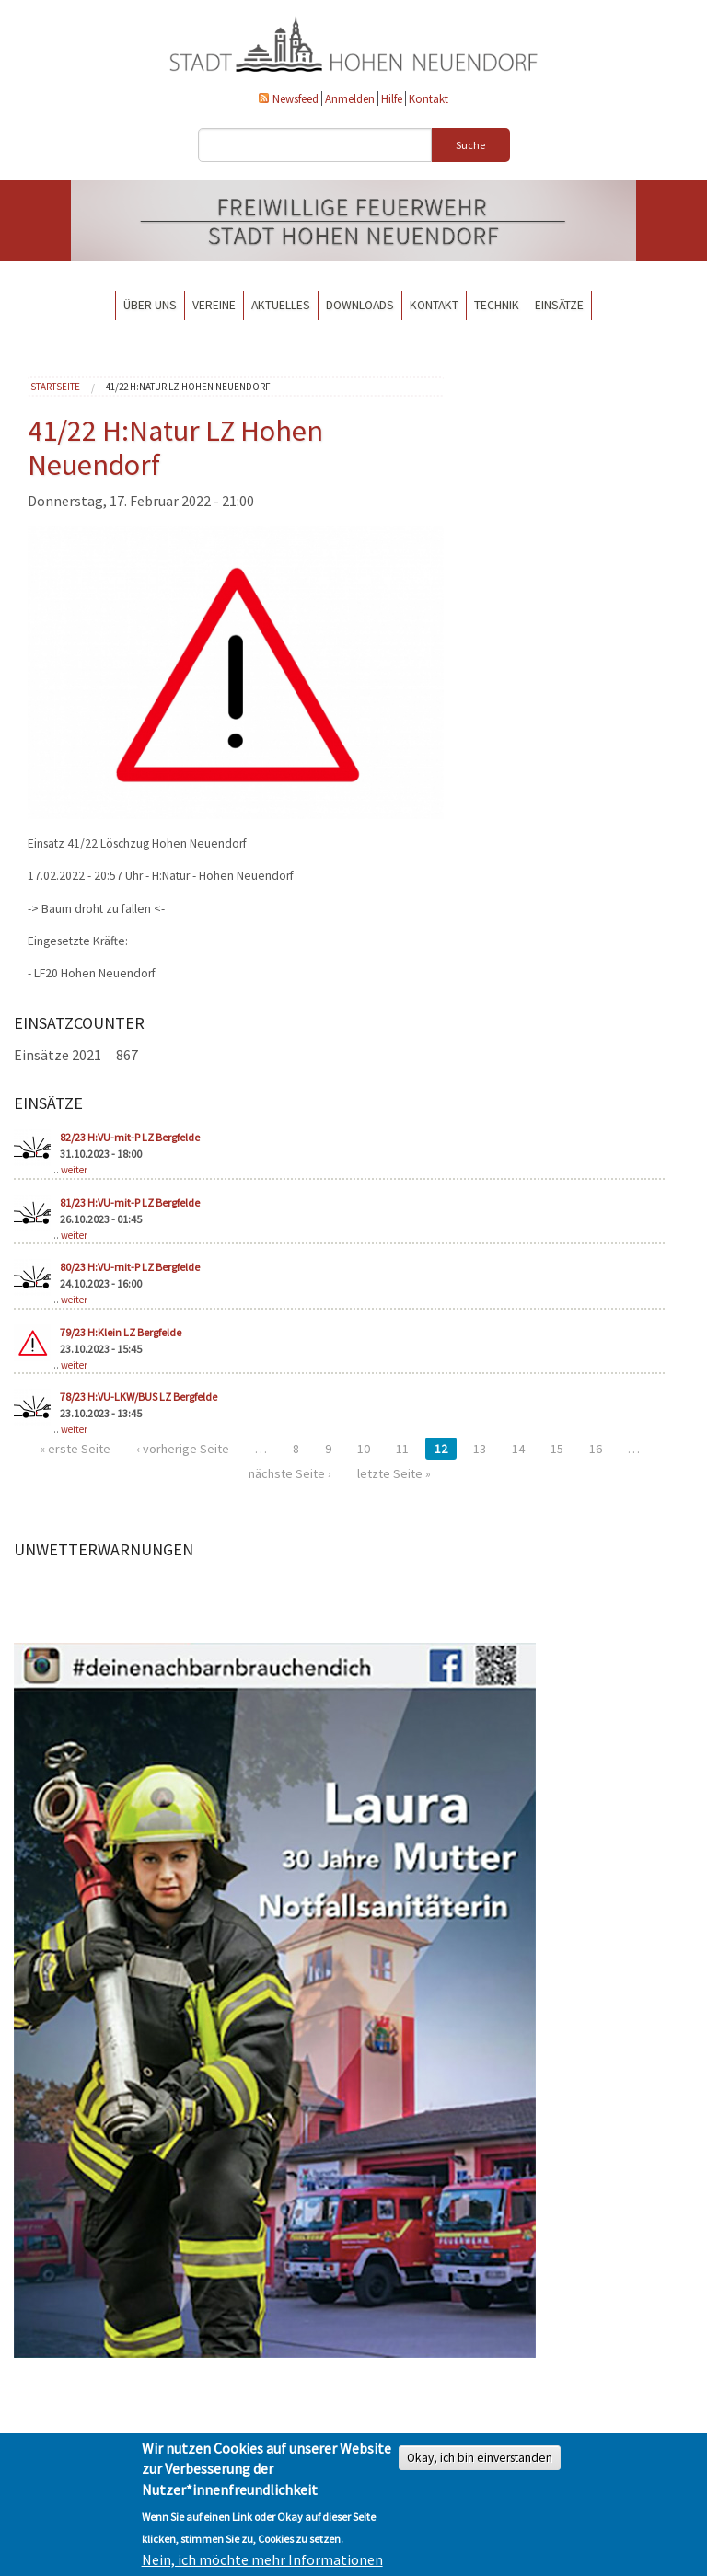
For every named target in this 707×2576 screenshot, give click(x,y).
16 (595, 1448)
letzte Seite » (394, 1473)
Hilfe (391, 98)
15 (557, 1448)
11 (402, 1448)
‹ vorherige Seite (182, 1448)
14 (518, 1448)
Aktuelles (280, 305)
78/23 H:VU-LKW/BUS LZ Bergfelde (138, 1397)
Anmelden (350, 98)
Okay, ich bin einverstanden (479, 2458)
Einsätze (559, 305)
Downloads (360, 305)
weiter (74, 1169)
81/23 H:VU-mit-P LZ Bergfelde (130, 1202)
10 (363, 1448)
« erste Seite (75, 1448)
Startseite (55, 386)
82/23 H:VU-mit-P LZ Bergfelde (130, 1137)
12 (441, 1448)
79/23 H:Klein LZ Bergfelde (120, 1332)
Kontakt (428, 98)
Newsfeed (295, 98)
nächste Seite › (290, 1473)
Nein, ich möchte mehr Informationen (262, 2559)
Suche (470, 145)
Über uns (150, 305)
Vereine (214, 305)
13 (479, 1448)
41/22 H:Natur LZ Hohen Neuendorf (188, 386)
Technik (496, 305)
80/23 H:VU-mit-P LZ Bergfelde (130, 1267)
